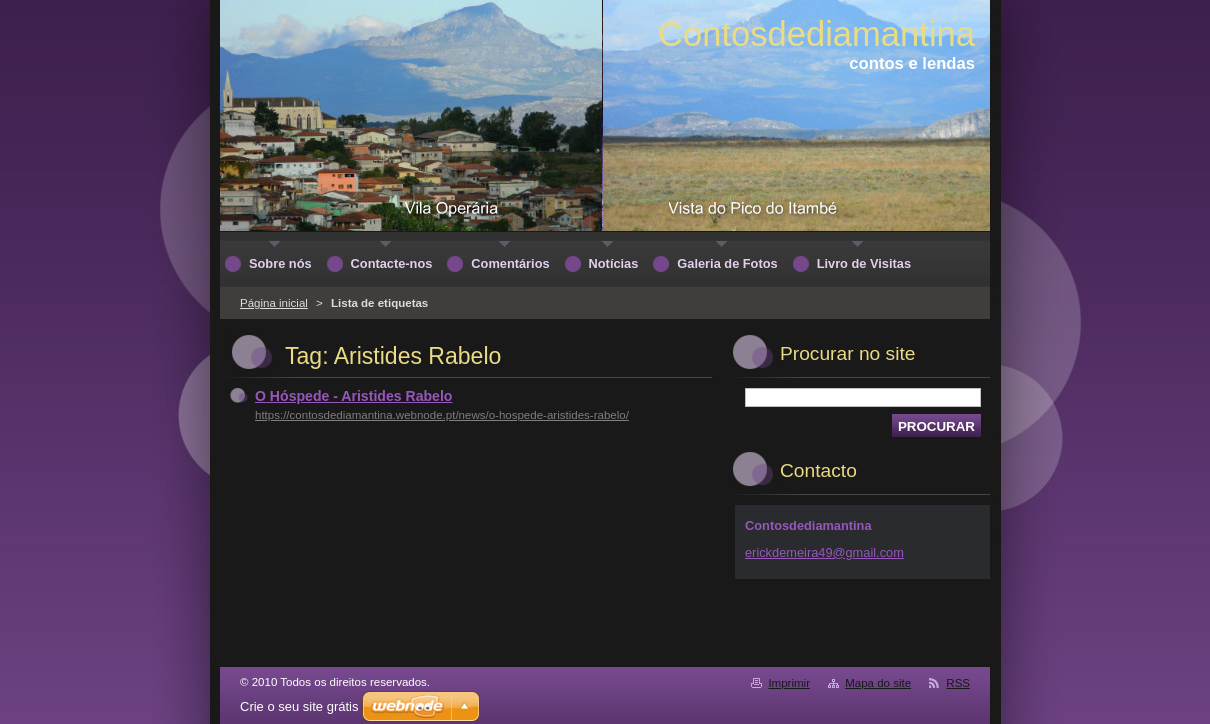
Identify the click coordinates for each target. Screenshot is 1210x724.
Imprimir (789, 683)
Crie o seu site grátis (299, 706)
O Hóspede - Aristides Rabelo (353, 396)
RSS (958, 683)
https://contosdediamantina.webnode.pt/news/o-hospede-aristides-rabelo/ (442, 415)
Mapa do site (878, 683)
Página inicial (274, 303)
